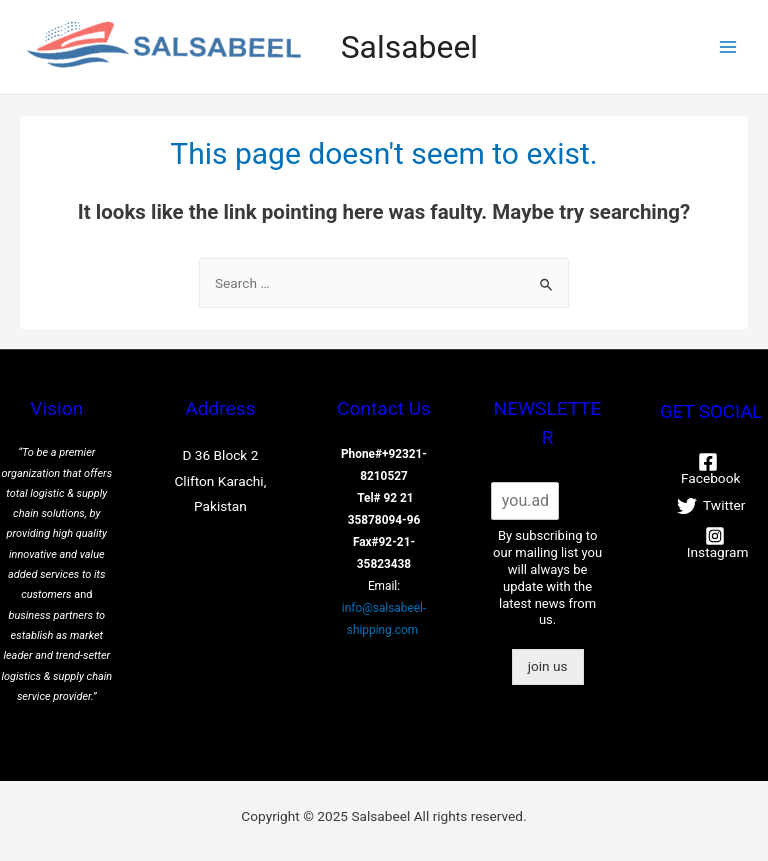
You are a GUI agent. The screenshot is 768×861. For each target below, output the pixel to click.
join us (548, 666)
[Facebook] (707, 469)
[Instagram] (714, 543)
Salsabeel (409, 47)
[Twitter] (711, 506)
